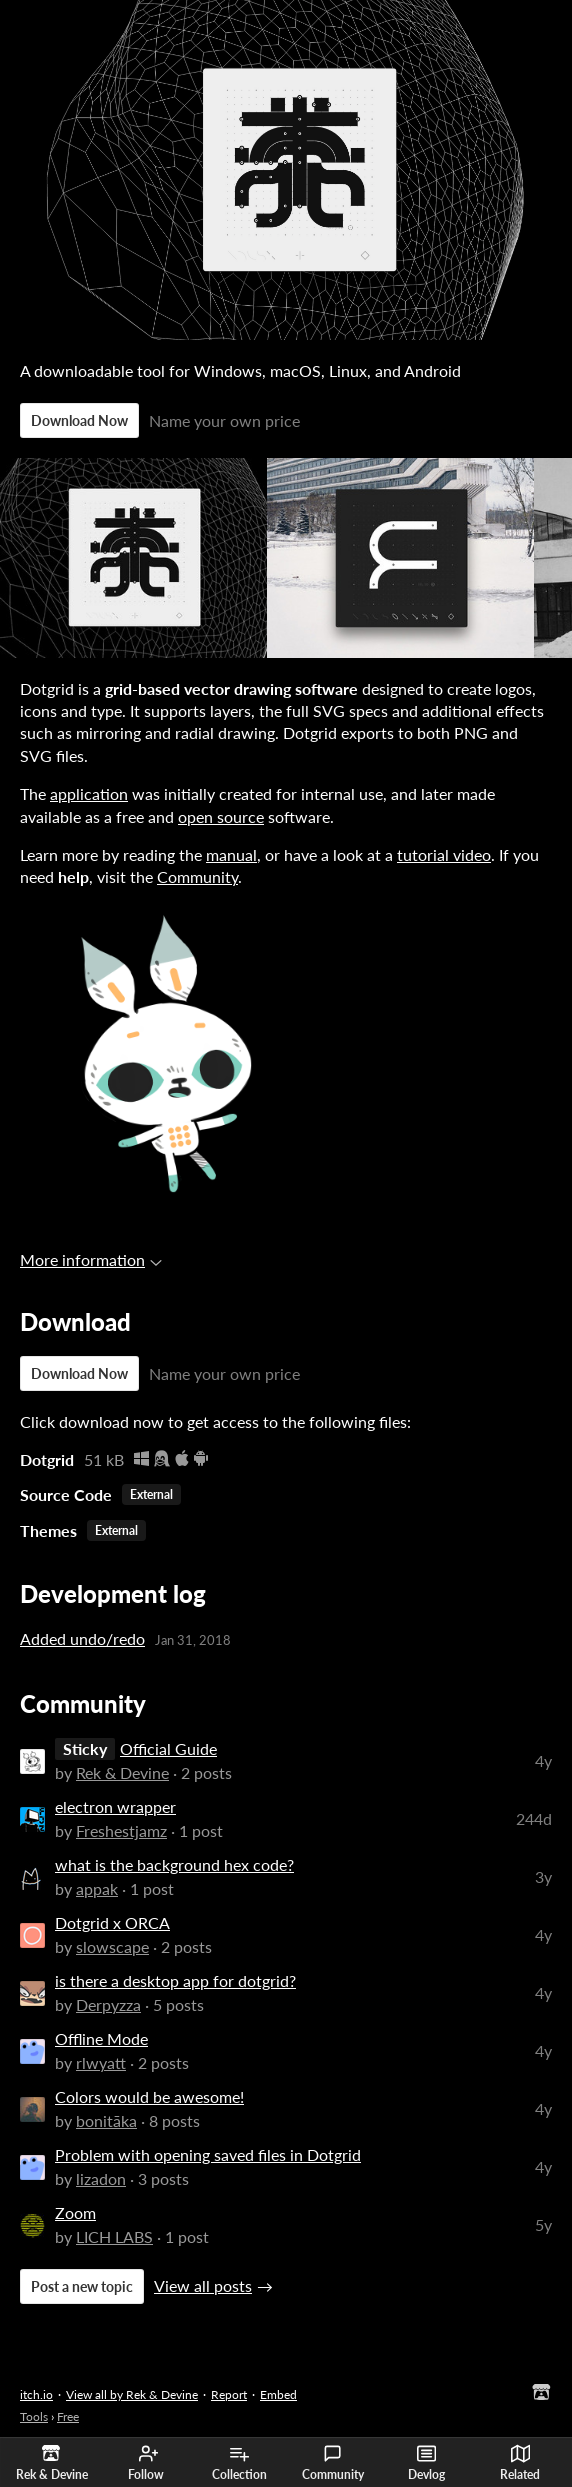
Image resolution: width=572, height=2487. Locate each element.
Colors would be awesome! (149, 2096)
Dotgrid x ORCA (112, 1922)
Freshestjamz (121, 1830)
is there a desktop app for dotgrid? (175, 1980)
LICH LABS (114, 2236)
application (89, 793)
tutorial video (444, 854)
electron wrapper (115, 1806)
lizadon (101, 2178)
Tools (34, 2416)
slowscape (112, 1946)
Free (68, 2416)
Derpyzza (108, 2004)
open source (221, 816)
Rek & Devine (122, 1772)
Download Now (79, 420)
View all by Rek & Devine (132, 2394)
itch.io (36, 2394)
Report (229, 2394)
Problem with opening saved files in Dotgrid (208, 2154)
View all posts (203, 2285)
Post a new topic (82, 2286)
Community (333, 2463)
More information (91, 1259)
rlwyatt (101, 2062)
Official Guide (168, 1748)
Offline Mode (101, 2038)
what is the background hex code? (174, 1864)
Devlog (426, 2463)
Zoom (75, 2212)
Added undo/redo (82, 1638)
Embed (278, 2394)
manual (231, 854)
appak (97, 1888)
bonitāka (106, 2120)
